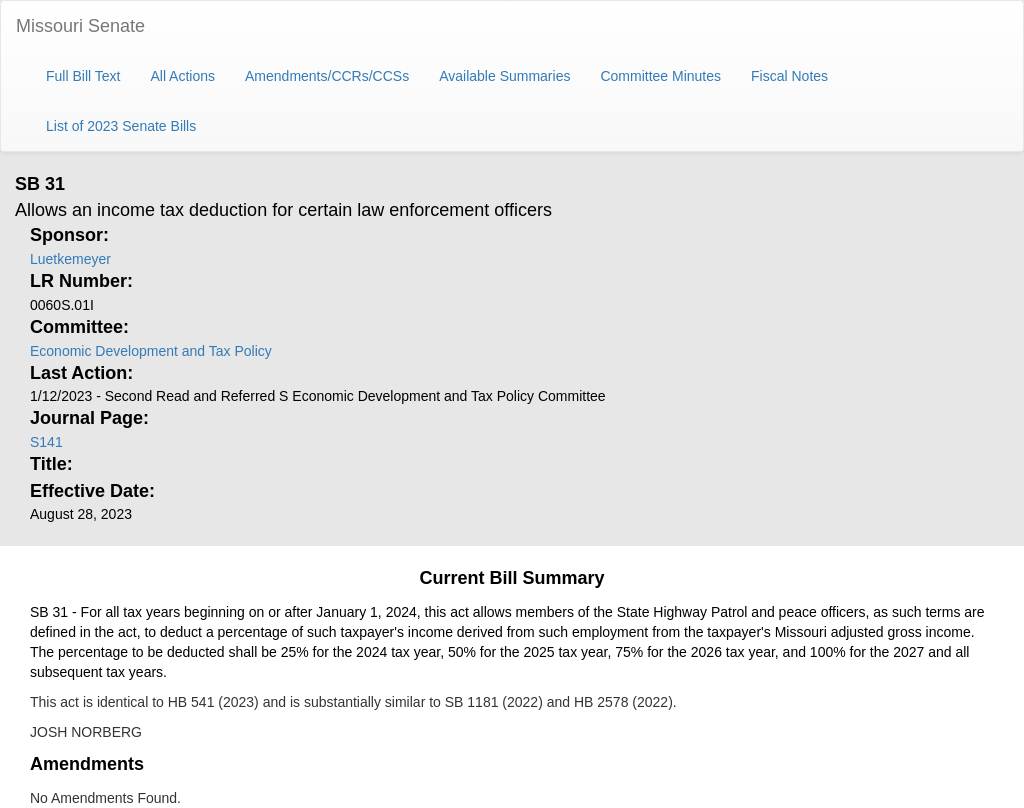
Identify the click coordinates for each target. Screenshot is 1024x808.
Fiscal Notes (789, 76)
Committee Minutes (660, 76)
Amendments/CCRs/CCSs (327, 76)
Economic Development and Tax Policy (151, 351)
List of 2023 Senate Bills (121, 126)
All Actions (182, 76)
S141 (46, 442)
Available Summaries (504, 76)
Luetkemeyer (70, 259)
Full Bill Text (83, 76)
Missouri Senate (80, 26)
